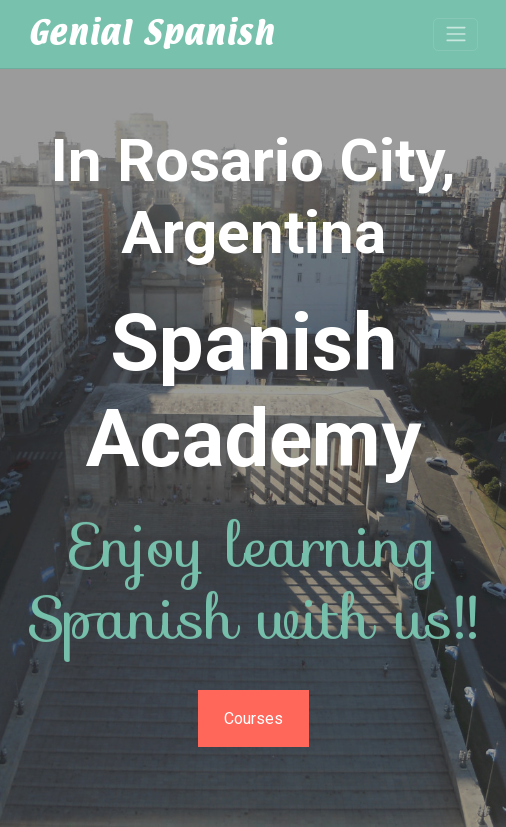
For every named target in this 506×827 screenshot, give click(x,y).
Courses (253, 718)
